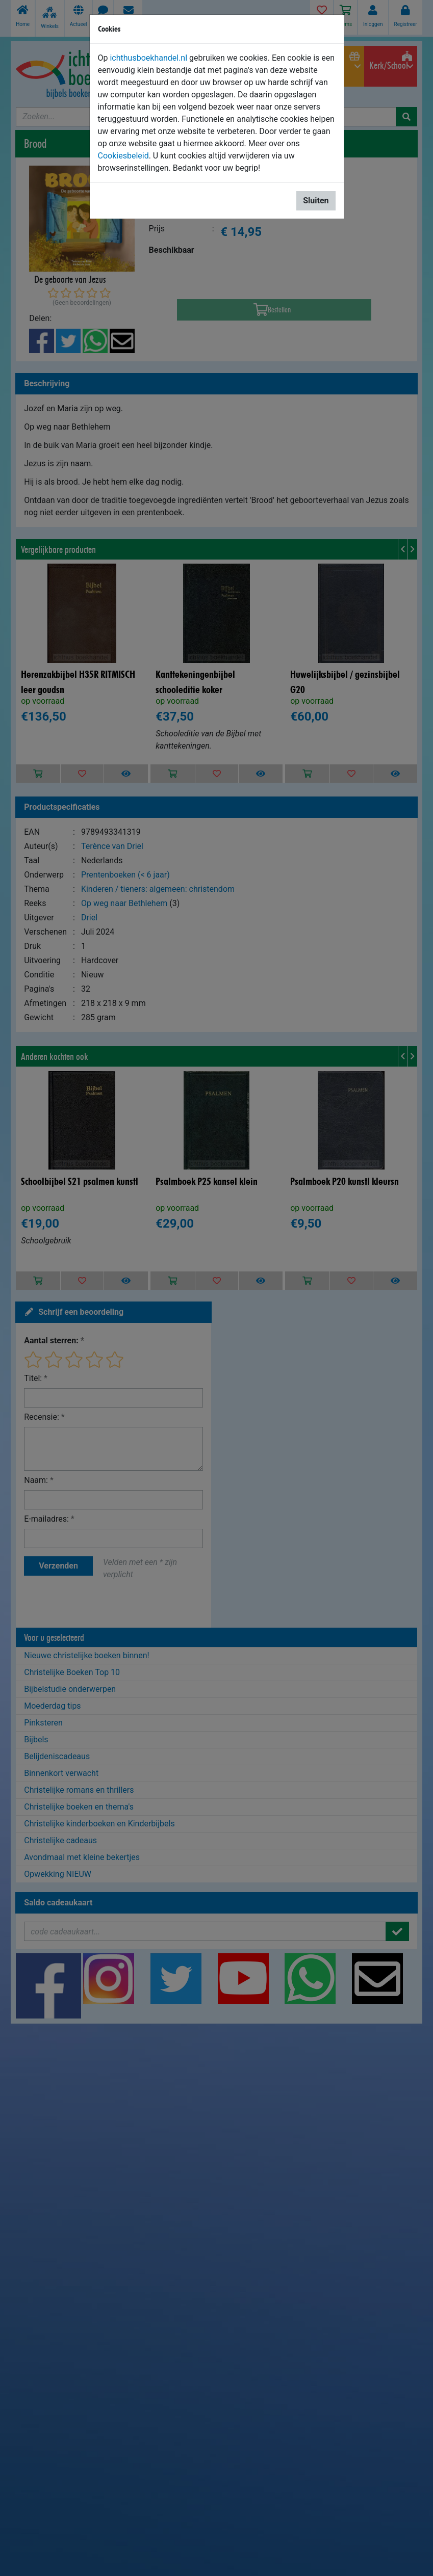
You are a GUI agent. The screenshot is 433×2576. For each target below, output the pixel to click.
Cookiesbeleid (123, 156)
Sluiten (315, 200)
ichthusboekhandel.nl (148, 58)
